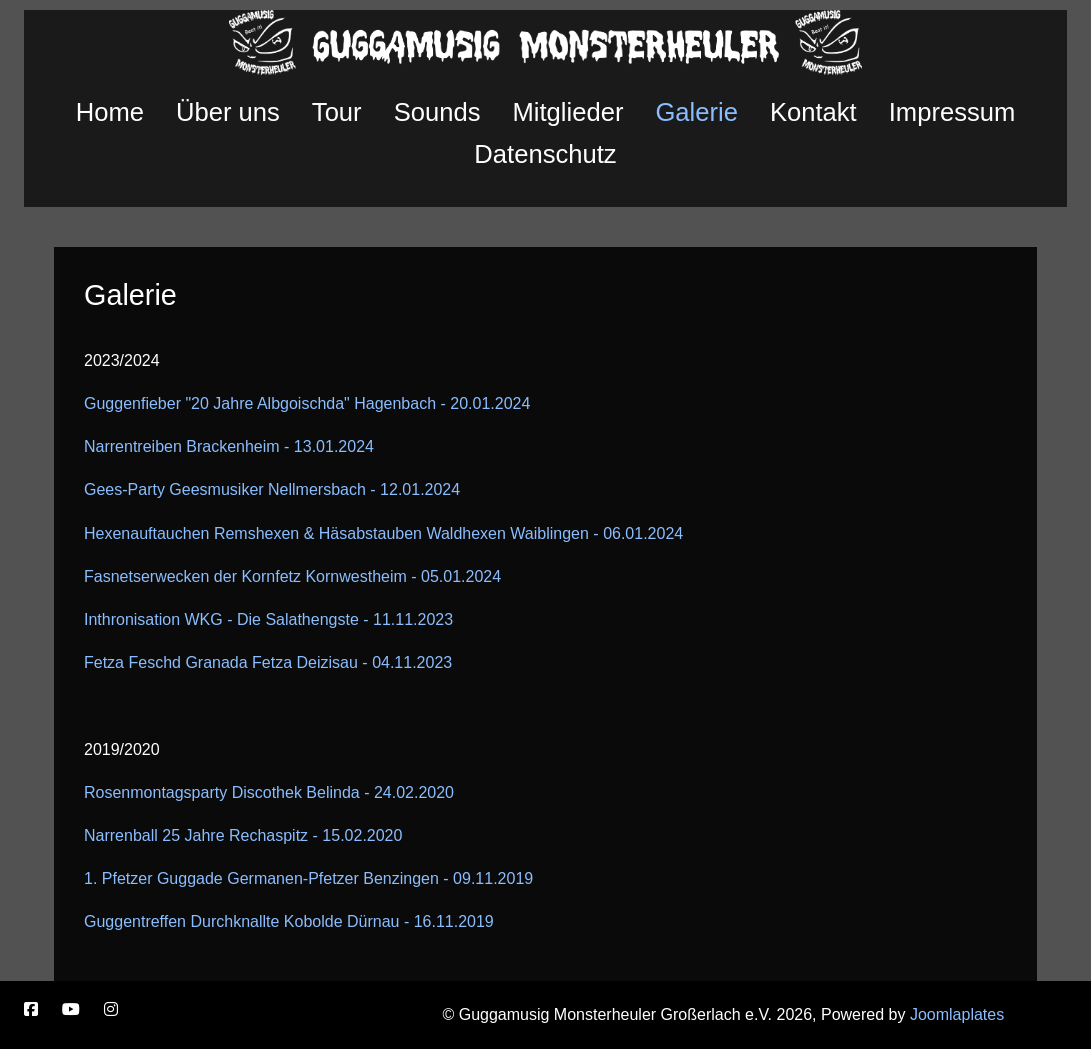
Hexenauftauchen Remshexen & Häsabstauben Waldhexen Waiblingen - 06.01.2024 (383, 533)
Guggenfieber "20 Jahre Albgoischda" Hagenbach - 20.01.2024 (307, 403)
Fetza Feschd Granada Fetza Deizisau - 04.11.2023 (268, 662)
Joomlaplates (957, 1014)
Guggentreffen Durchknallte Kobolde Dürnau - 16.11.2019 (289, 921)
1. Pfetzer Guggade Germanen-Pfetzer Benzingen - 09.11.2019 (308, 878)
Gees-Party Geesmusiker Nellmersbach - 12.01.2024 (272, 489)
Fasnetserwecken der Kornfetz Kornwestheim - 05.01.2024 (292, 576)
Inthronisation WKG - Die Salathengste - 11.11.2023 (268, 619)
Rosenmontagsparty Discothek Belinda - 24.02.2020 (269, 792)
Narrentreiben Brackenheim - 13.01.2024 (229, 446)
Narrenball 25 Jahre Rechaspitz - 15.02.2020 (243, 835)
